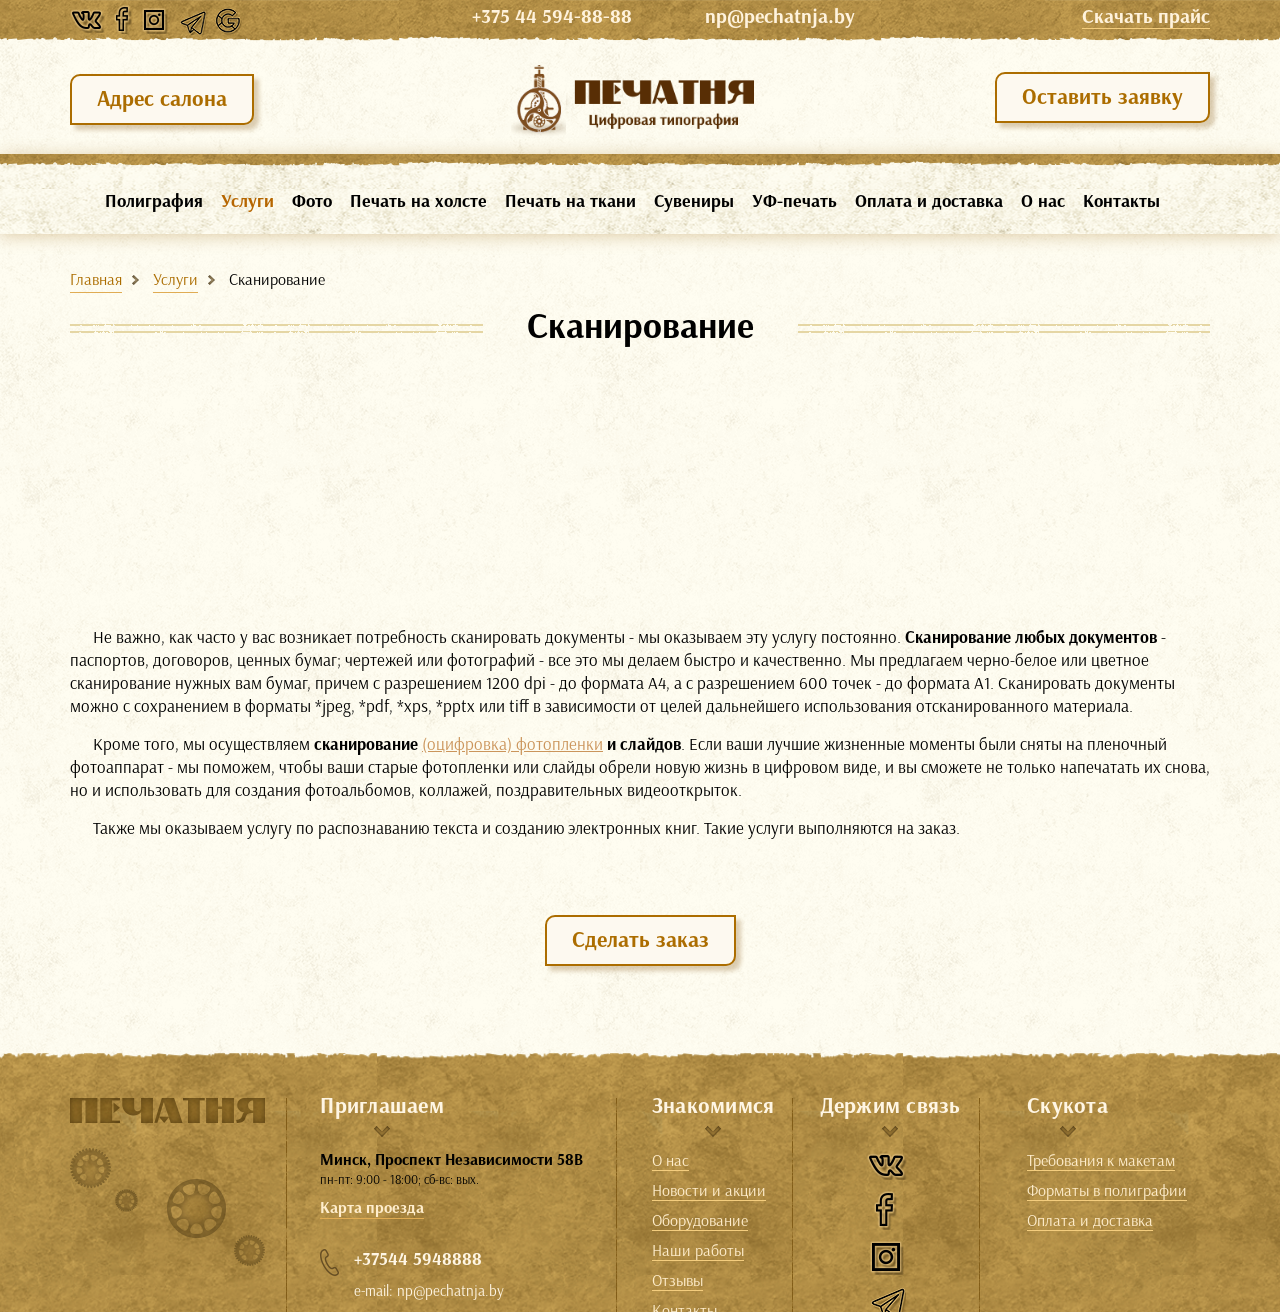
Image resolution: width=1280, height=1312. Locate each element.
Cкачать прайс (1146, 17)
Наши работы (698, 1251)
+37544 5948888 (418, 1259)
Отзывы (677, 1281)
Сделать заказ (640, 939)
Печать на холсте (418, 201)
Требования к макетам (1101, 1161)
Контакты (1121, 201)
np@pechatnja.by (780, 17)
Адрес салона (162, 98)
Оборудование (700, 1221)
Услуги (247, 201)
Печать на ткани (570, 201)
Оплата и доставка (929, 201)
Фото (312, 201)
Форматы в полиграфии (1107, 1191)
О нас (1043, 201)
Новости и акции (709, 1191)
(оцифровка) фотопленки (512, 744)
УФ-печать (794, 201)
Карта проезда (372, 1207)
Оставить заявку (1102, 96)
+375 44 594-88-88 (584, 17)
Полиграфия (154, 201)
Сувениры (694, 201)
